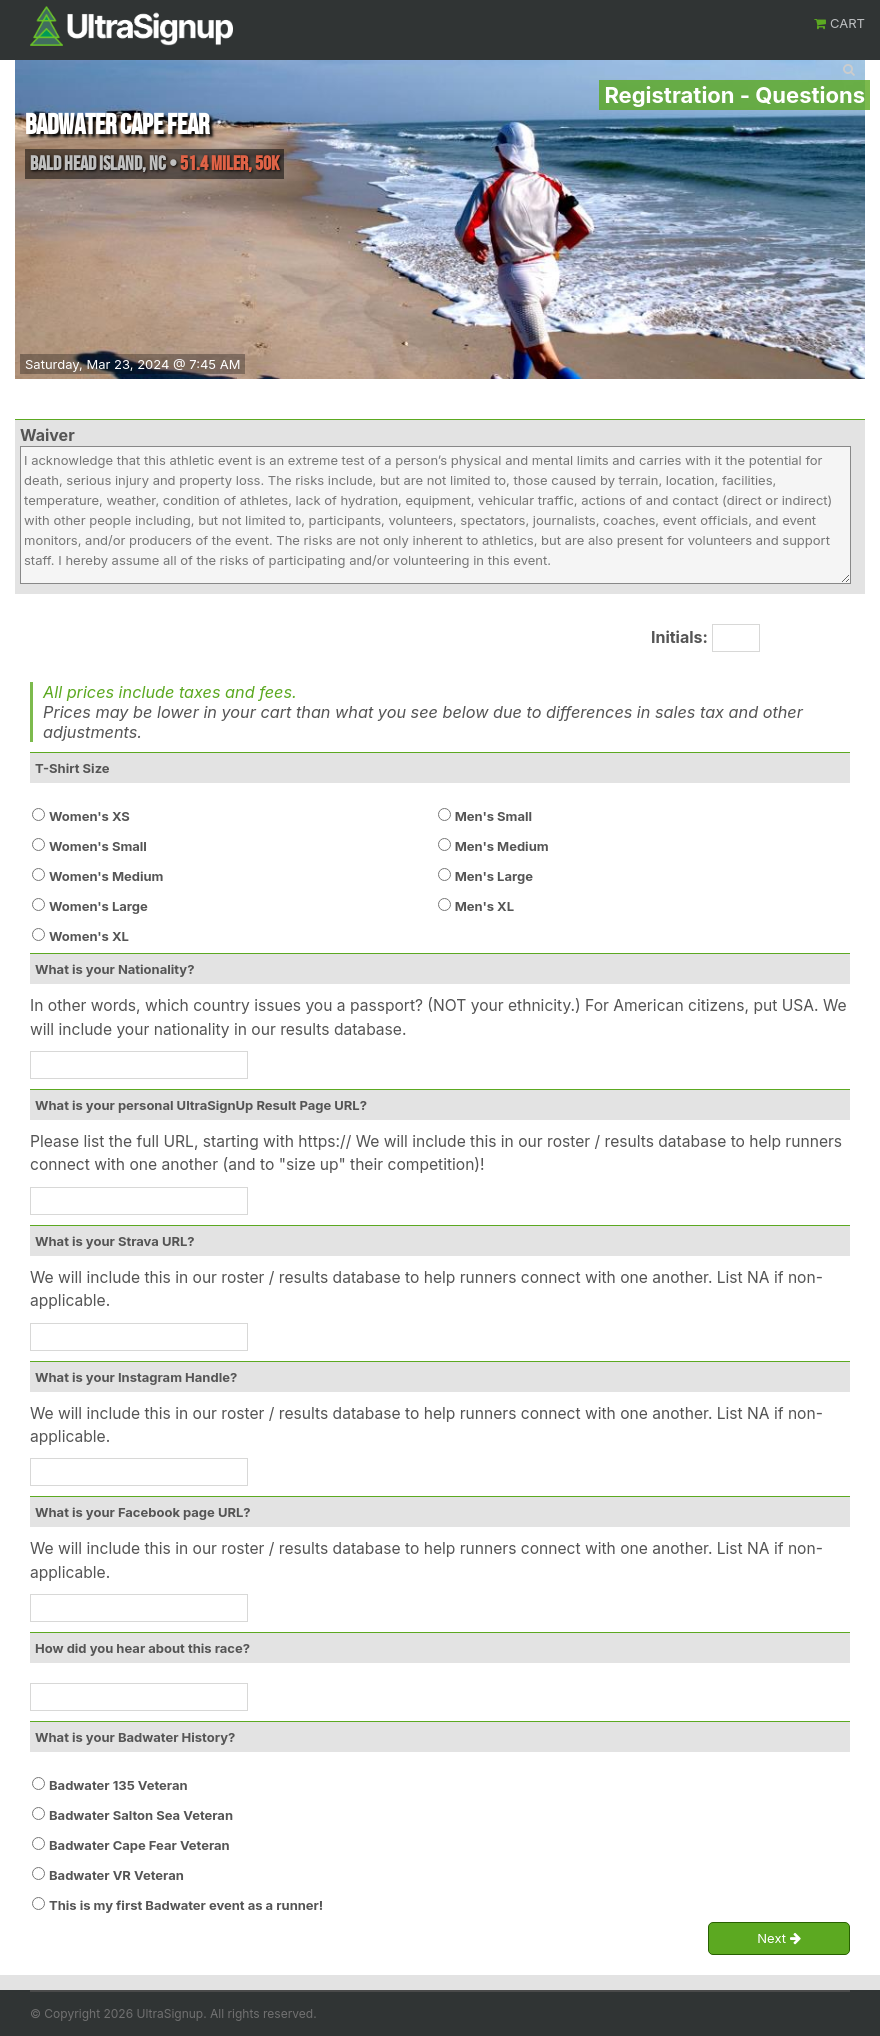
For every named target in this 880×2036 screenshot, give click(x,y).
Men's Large (494, 876)
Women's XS (89, 816)
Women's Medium (106, 876)
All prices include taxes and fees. (170, 692)
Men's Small (493, 816)
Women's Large (98, 906)
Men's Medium (502, 846)
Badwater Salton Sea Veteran (141, 1815)
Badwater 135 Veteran (118, 1785)
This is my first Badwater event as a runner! (186, 1905)
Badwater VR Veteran (116, 1875)
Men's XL (484, 906)
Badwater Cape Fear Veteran (139, 1845)
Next (778, 1939)
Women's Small (98, 846)
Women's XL (89, 936)
